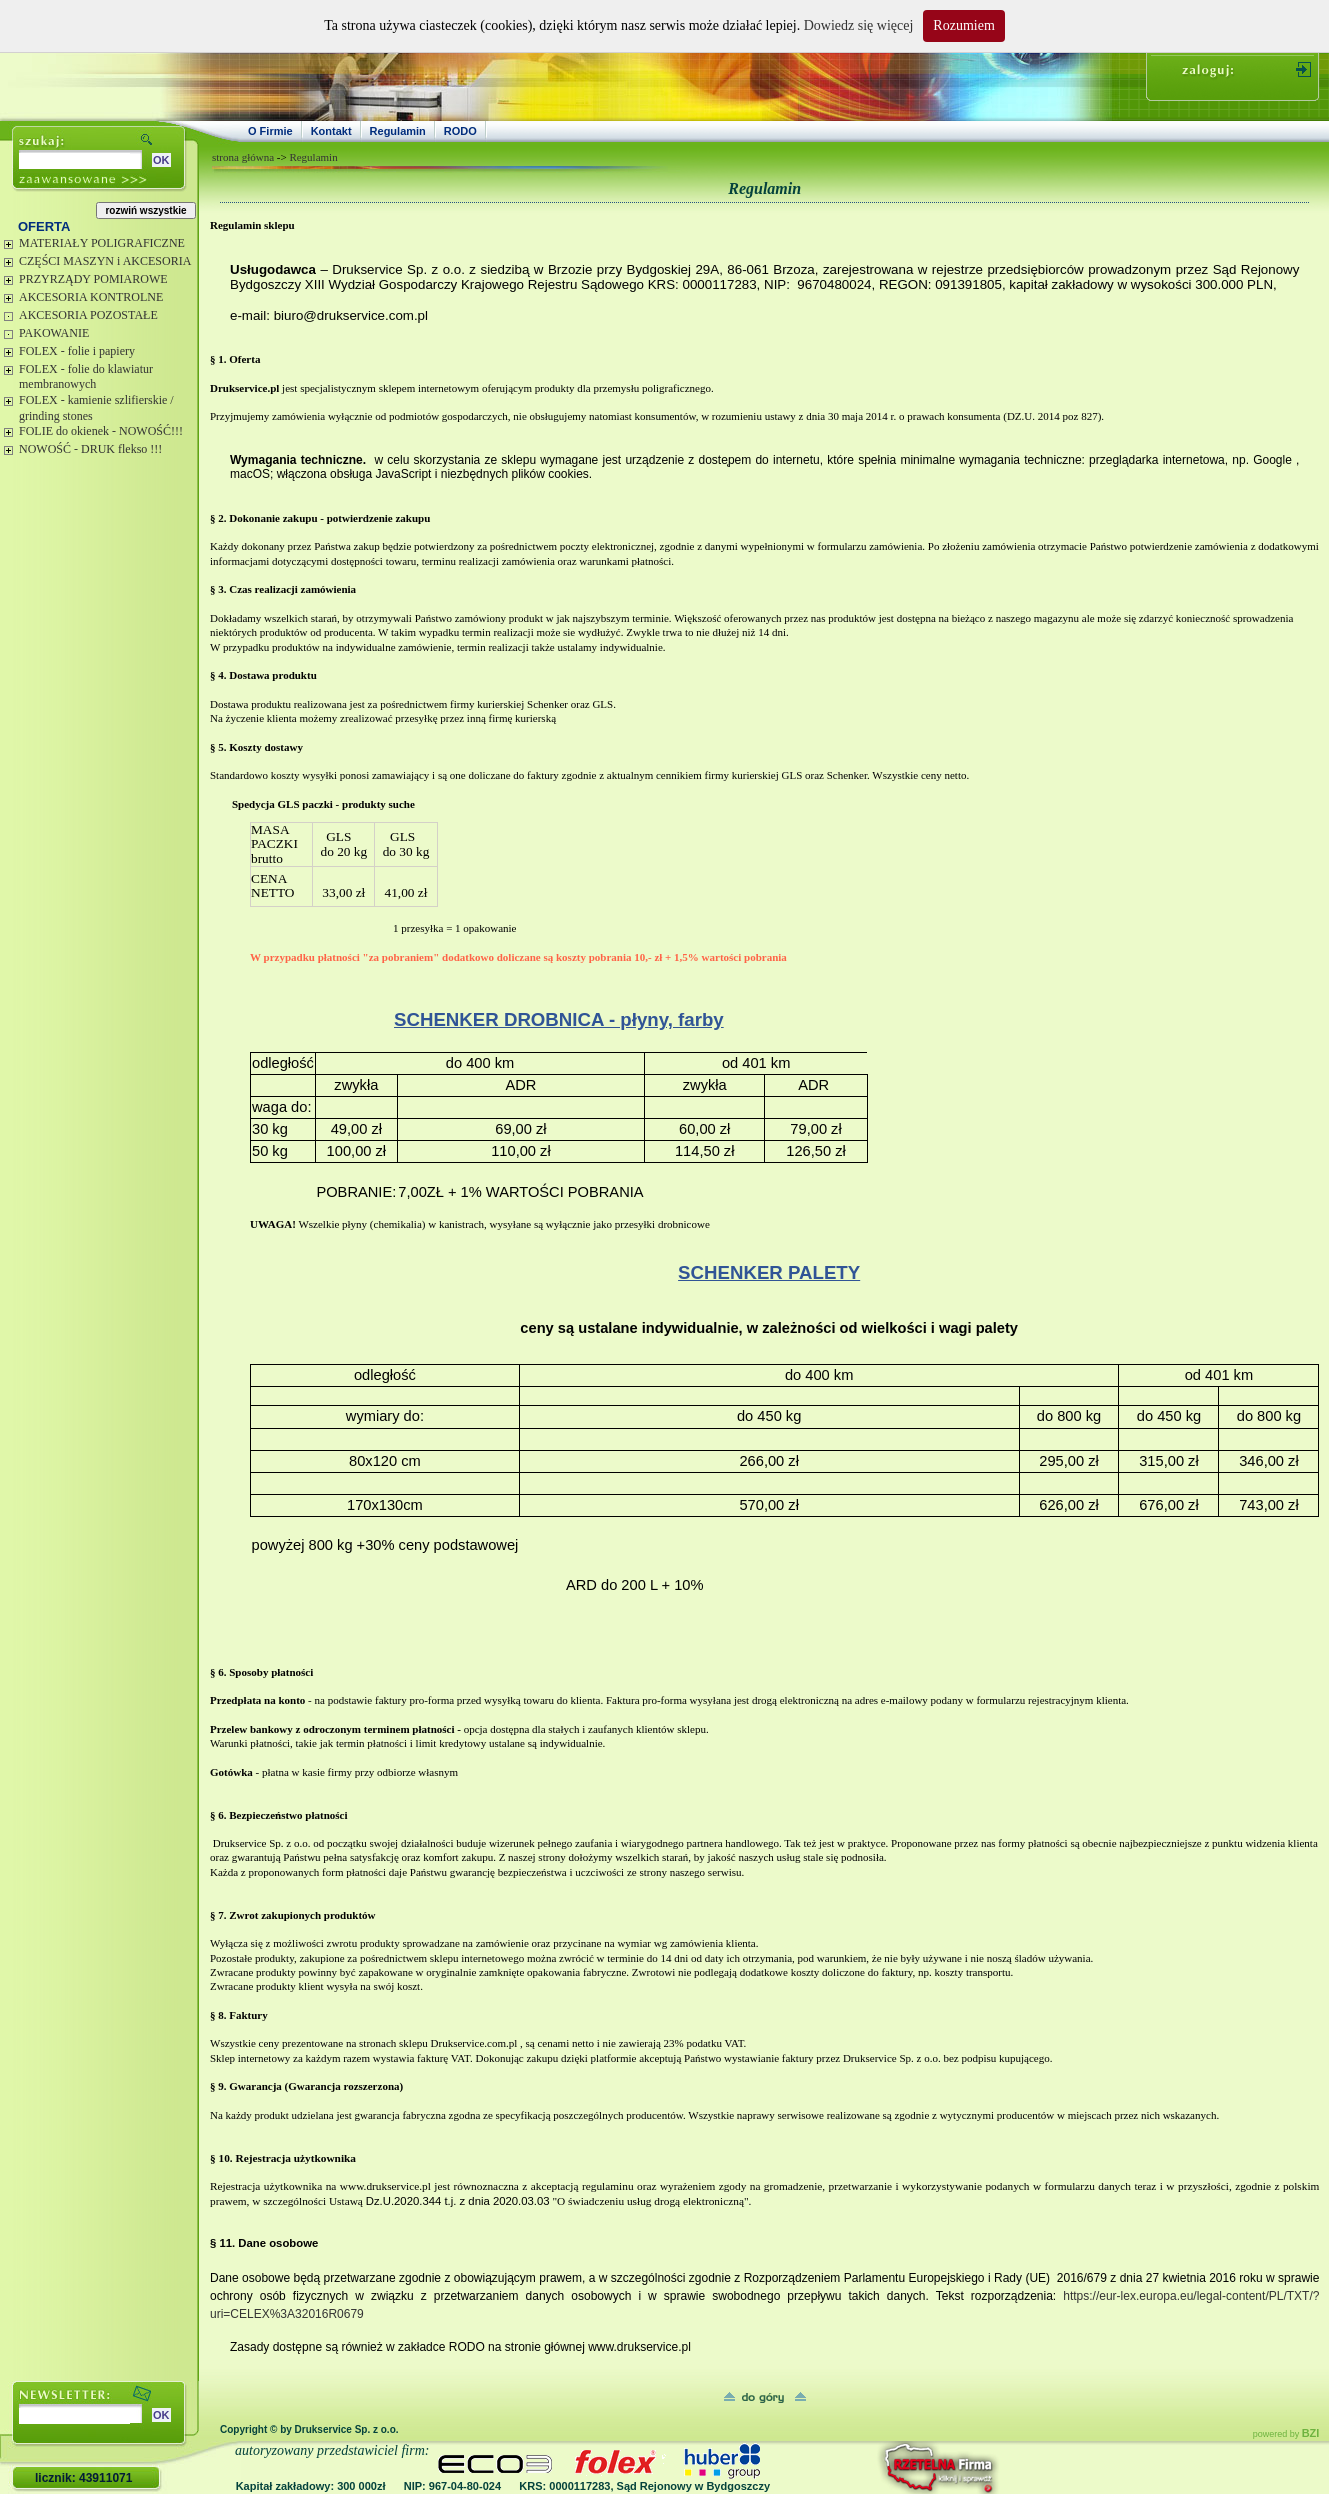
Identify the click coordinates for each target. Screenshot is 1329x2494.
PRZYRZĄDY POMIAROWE (93, 279)
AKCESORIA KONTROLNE (91, 297)
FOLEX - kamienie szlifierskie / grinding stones (96, 408)
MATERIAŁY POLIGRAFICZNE (102, 243)
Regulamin (398, 131)
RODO (460, 131)
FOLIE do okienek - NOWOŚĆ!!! (101, 431)
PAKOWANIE (54, 333)
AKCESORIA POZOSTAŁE (88, 315)
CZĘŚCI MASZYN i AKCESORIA (105, 261)
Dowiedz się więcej (859, 25)
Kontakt (331, 131)
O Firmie (270, 131)
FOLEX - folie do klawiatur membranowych (86, 377)
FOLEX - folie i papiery (77, 351)
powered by (1286, 2434)
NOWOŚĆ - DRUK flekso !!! (90, 449)
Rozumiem (963, 25)
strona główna (243, 157)
